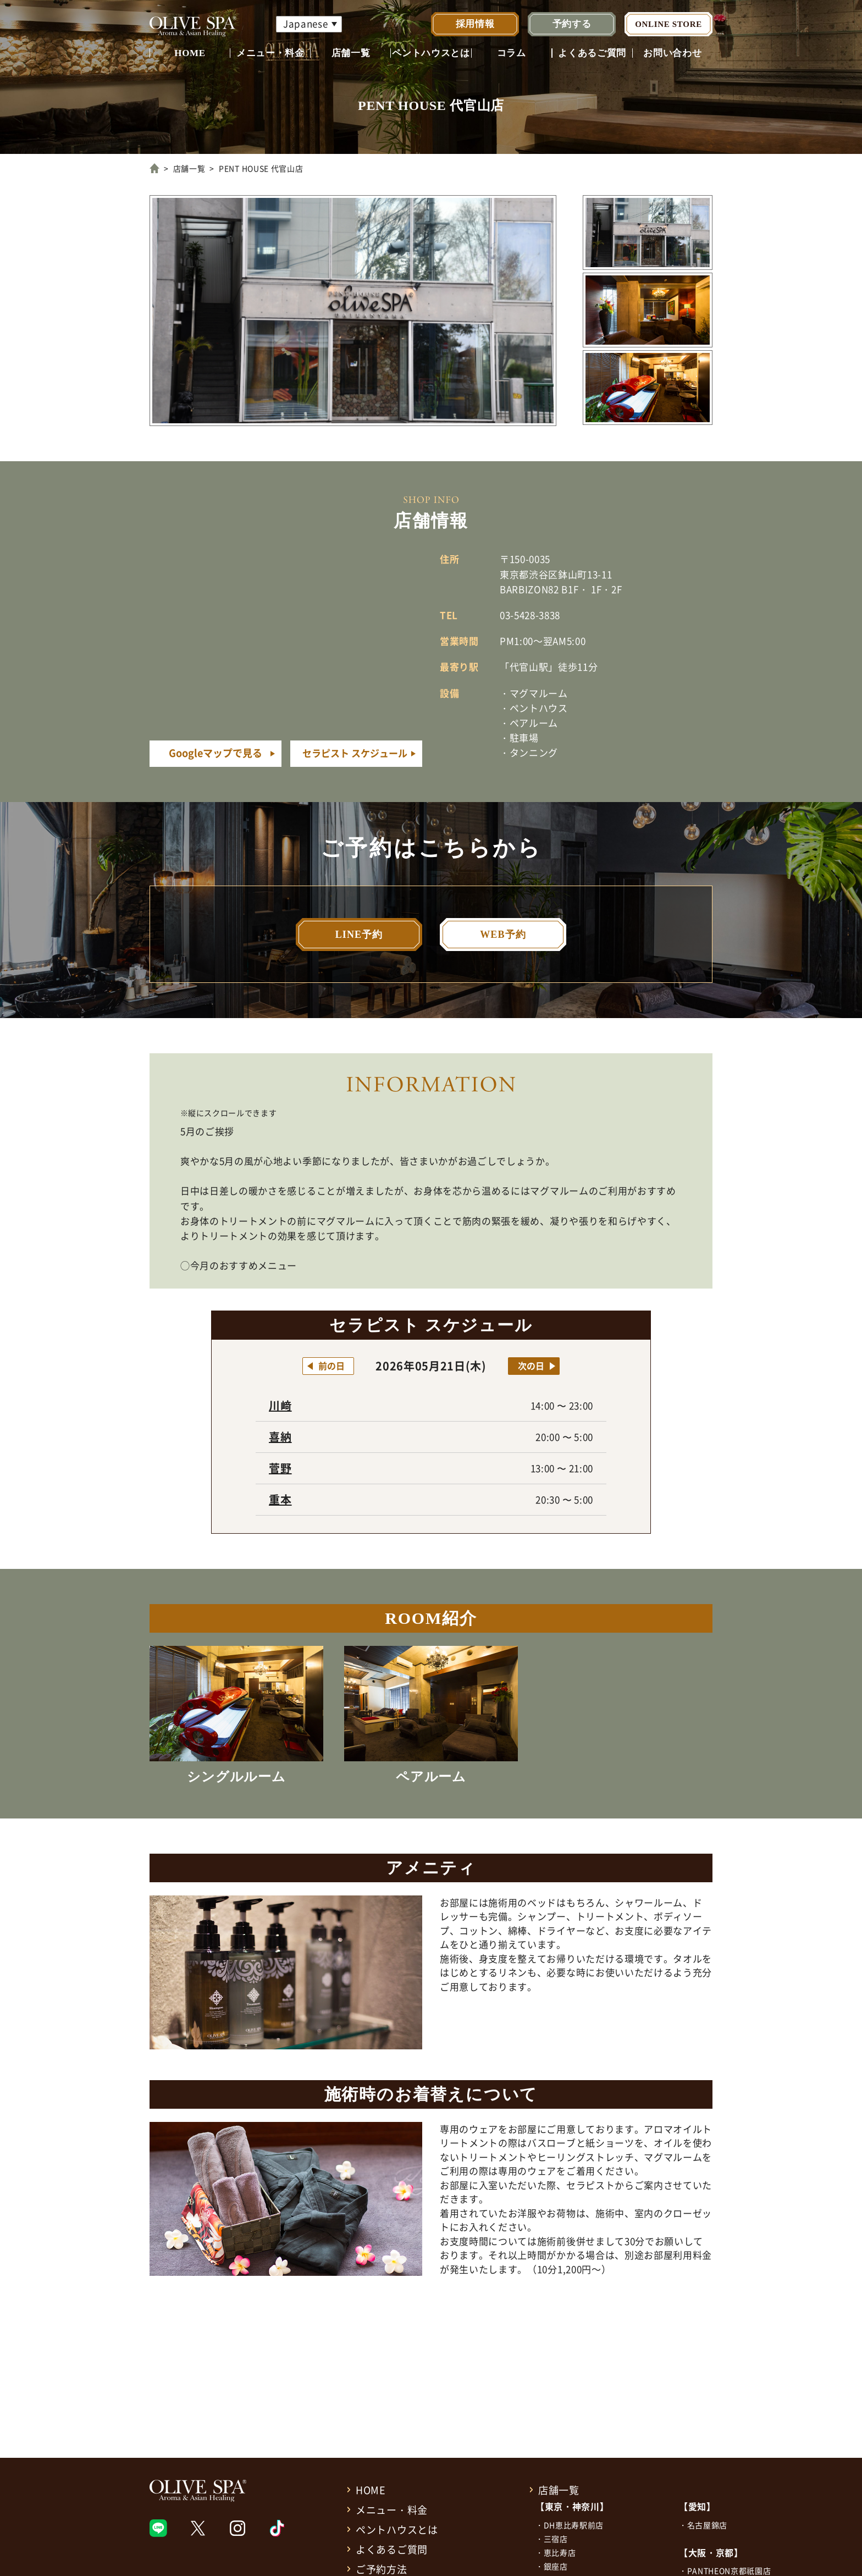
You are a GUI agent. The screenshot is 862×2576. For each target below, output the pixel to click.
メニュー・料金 (270, 53)
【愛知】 (697, 2506)
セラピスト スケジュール (354, 753)
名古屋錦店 (707, 2524)
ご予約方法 (381, 2569)
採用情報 (475, 24)
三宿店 (556, 2538)
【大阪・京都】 (711, 2552)
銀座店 (556, 2566)
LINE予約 (359, 934)
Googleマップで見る (215, 752)
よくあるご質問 (592, 53)
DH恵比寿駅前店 (574, 2524)
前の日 (331, 1365)
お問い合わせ (672, 53)
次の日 (531, 1365)
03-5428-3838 (530, 615)
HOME (190, 53)
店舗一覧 (351, 53)
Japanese (305, 23)
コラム (511, 53)
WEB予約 (503, 934)
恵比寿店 (560, 2552)
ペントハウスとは (430, 53)
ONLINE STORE (668, 24)
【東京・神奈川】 (572, 2506)
